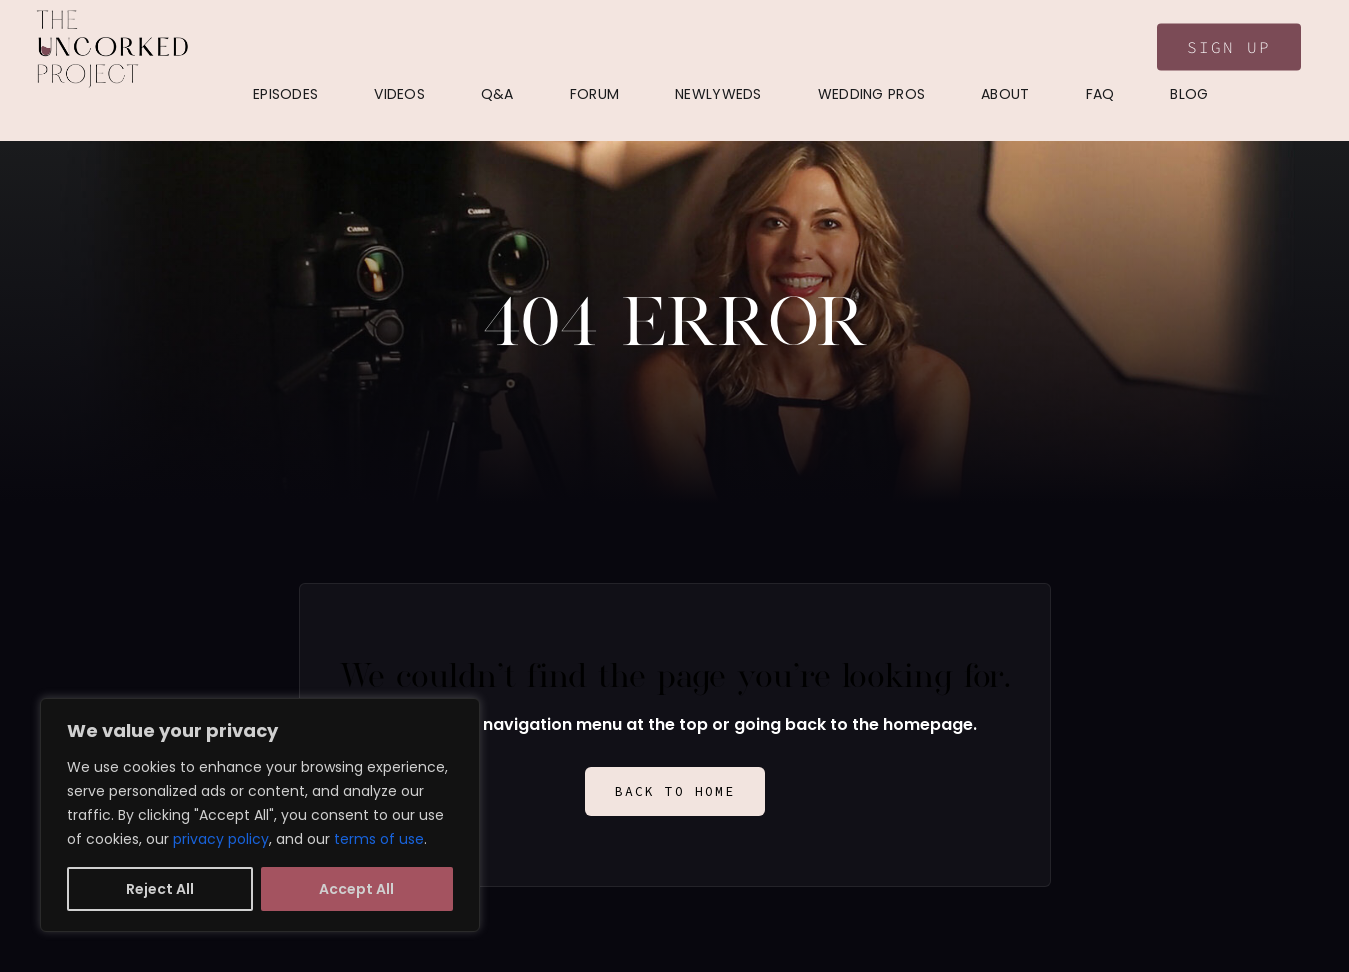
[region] (260, 815)
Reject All (160, 889)
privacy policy (221, 839)
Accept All (356, 889)
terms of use (379, 839)
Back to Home (675, 791)
